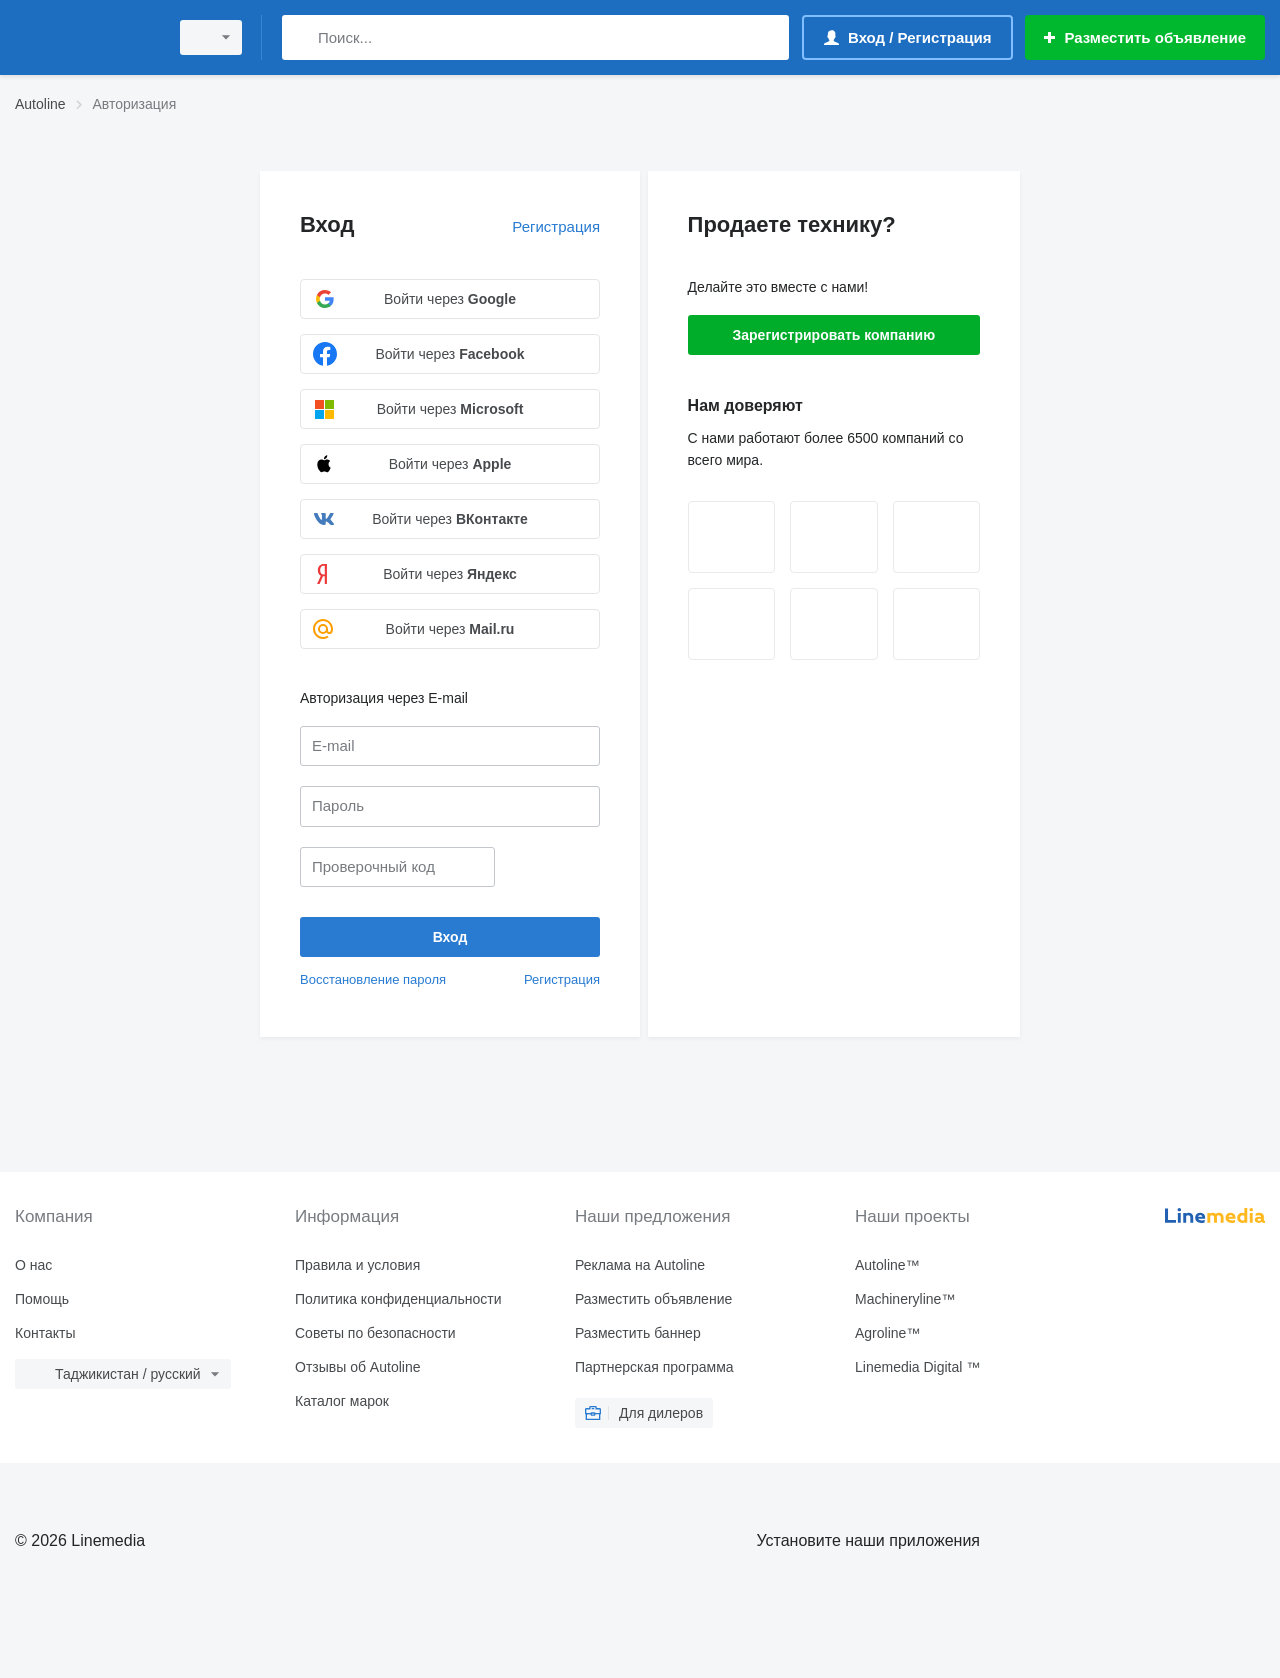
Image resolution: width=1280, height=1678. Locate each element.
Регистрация (556, 226)
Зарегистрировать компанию (833, 335)
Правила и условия (357, 1265)
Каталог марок (342, 1401)
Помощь (42, 1299)
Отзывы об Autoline (357, 1367)
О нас (33, 1265)
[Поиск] (301, 37)
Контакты (45, 1333)
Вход (327, 224)
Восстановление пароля (373, 979)
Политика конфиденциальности (398, 1299)
